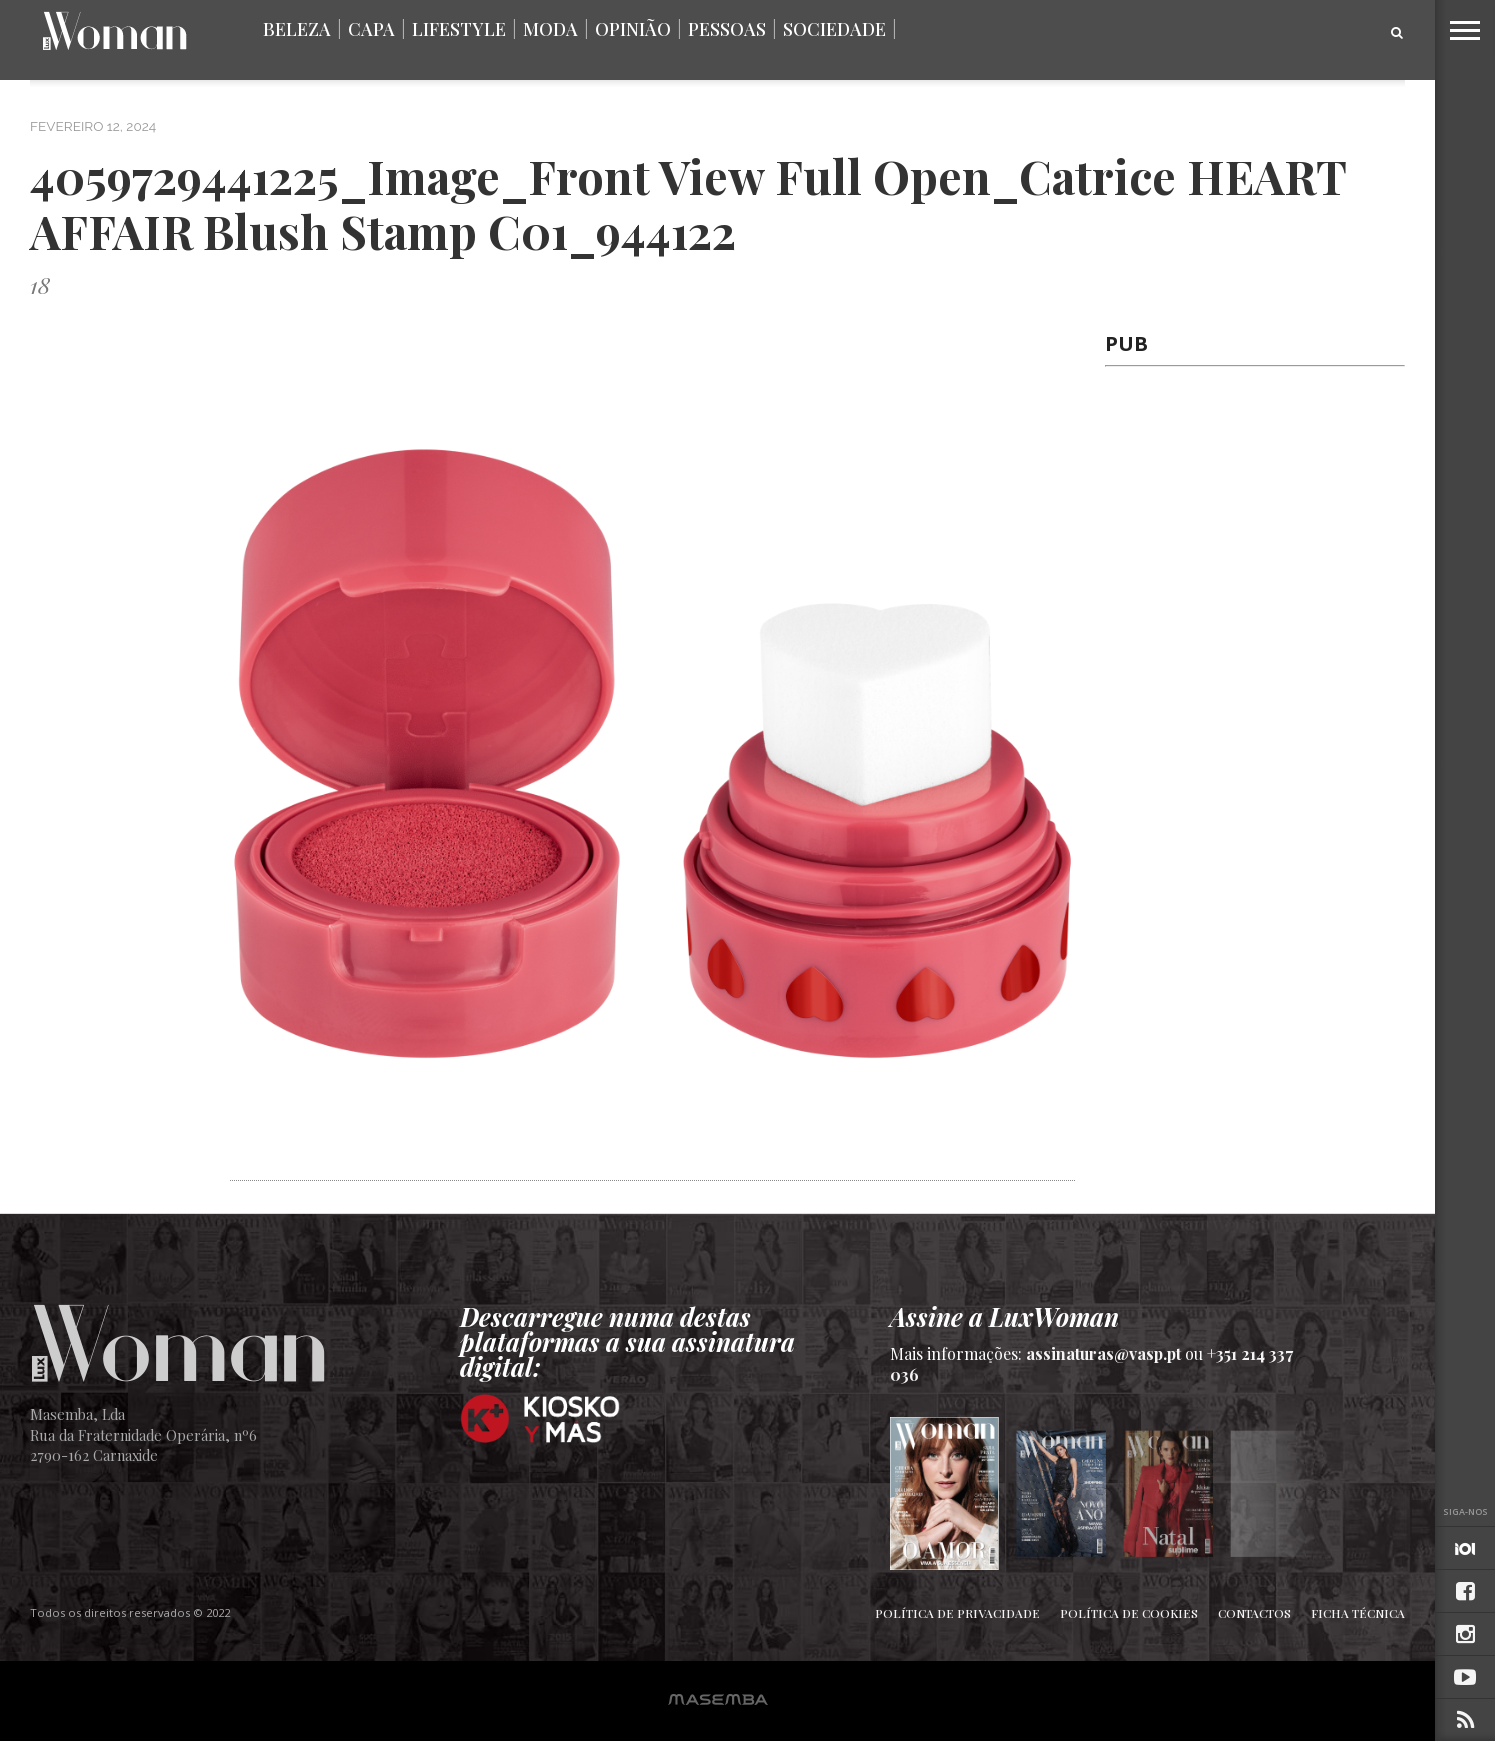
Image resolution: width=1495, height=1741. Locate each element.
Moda (550, 29)
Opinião (633, 29)
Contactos (1254, 1613)
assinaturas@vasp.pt (1103, 1353)
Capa (371, 29)
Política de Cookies (1129, 1613)
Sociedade (834, 29)
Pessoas (727, 29)
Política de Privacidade (957, 1613)
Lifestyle (459, 29)
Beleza (297, 29)
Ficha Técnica (1358, 1613)
